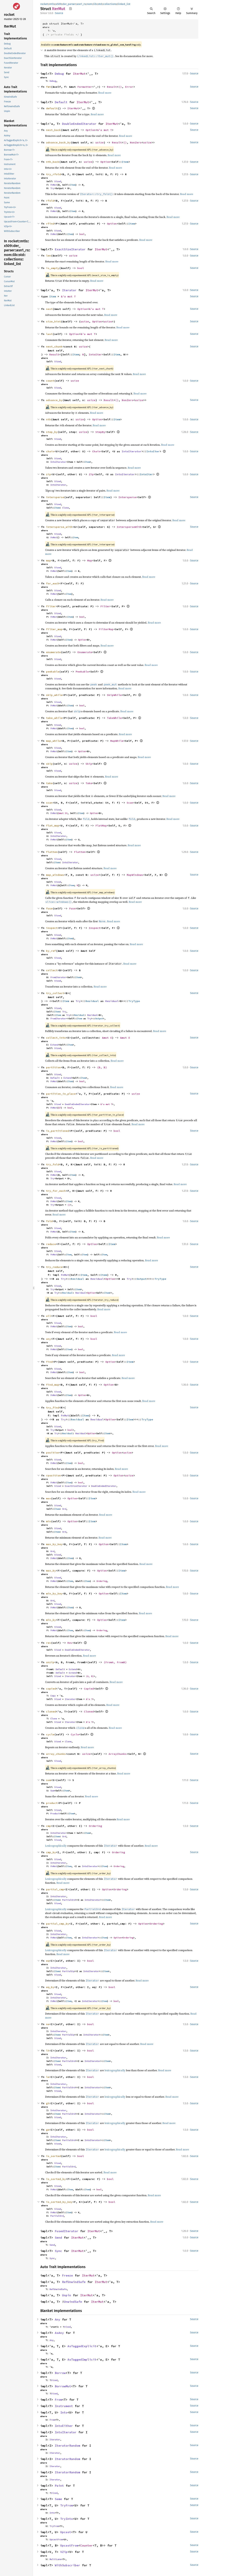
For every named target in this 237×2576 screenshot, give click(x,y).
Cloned (89, 1711)
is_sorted (53, 2156)
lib (95, 4)
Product (55, 1813)
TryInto (66, 2519)
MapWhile (116, 740)
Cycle (75, 1734)
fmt (48, 86)
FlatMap (101, 825)
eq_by (50, 1987)
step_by (52, 432)
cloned (51, 1711)
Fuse (72, 908)
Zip (91, 474)
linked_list (124, 4)
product (52, 1803)
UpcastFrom (56, 2539)
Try (52, 188)
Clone (65, 507)
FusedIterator (66, 2231)
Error (129, 86)
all (48, 1316)
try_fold (52, 1164)
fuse (49, 908)
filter (51, 606)
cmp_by (51, 1852)
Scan (130, 802)
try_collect (55, 993)
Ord (64, 1508)
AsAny (59, 2333)
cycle (50, 1734)
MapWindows (135, 874)
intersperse (55, 497)
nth (48, 419)
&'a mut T (104, 130)
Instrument (64, 2406)
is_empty (52, 268)
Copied (89, 1688)
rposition (53, 1475)
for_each (52, 583)
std (100, 4)
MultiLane (55, 2559)
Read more (104, 92)
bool (82, 234)
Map (89, 560)
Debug (59, 73)
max (48, 1498)
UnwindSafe (73, 2302)
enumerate (53, 652)
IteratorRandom (67, 2445)
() (120, 86)
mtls (51, 4)
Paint (59, 2485)
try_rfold (53, 174)
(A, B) (90, 1676)
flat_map (52, 825)
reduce (51, 1244)
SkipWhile (114, 695)
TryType (134, 1001)
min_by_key (54, 1593)
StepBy (100, 432)
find (49, 1361)
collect (52, 970)
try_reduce (54, 1267)
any (48, 1338)
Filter (105, 606)
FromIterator (58, 977)
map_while (53, 740)
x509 (58, 4)
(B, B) (102, 1067)
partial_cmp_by (57, 1923)
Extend (54, 1044)
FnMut (53, 184)
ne (47, 2024)
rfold (50, 200)
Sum (52, 1790)
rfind (50, 223)
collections (109, 4)
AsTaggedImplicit (81, 2359)
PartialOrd (68, 1899)
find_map (52, 1384)
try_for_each (56, 1190)
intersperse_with (59, 526)
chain (50, 451)
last (49, 334)
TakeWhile (114, 717)
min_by (51, 1619)
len (48, 255)
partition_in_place (61, 1093)
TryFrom (66, 2505)
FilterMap (106, 629)
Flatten (80, 852)
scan (49, 802)
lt (47, 2050)
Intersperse (127, 497)
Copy (53, 1695)
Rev (69, 1642)
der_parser (69, 4)
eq (47, 1960)
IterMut (79, 73)
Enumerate (84, 652)
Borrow (60, 2373)
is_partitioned (57, 1130)
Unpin (66, 2295)
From (58, 2399)
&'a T (89, 1699)
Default (61, 102)
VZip (63, 2552)
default (52, 108)
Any (57, 2319)
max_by (51, 1570)
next (49, 309)
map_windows (55, 874)
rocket (44, 4)
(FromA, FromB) (115, 1662)
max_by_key (54, 1544)
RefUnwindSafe (74, 2282)
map (48, 560)
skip (49, 763)
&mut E (107, 1037)
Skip (89, 763)
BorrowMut (63, 2386)
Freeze (67, 2275)
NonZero (136, 142)
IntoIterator (132, 451)
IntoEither (64, 2426)
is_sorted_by (56, 2179)
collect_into (56, 1037)
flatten (52, 852)
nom (89, 4)
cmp (48, 1825)
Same (58, 2499)
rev (48, 1642)
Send (58, 2237)
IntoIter (95, 354)
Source (59, 13)
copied (51, 1688)
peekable (52, 671)
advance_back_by (58, 142)
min (48, 1521)
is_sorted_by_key (59, 2201)
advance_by (54, 400)
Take (89, 783)
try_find (52, 1407)
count (50, 380)
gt (47, 2103)
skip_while (54, 695)
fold (49, 1221)
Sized (57, 181)
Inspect (94, 927)
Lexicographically (55, 1845)
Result (112, 86)
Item (125, 161)
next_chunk (54, 346)
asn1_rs (81, 4)
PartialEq (68, 1971)
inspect (52, 927)
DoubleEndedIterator (79, 124)
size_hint (53, 321)
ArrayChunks (118, 1753)
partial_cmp (55, 1889)
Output (99, 1018)
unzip (50, 1662)
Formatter (84, 86)
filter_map (54, 629)
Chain (96, 451)
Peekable (82, 671)
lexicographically (115, 2070)
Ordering (101, 1581)
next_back (53, 130)
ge (47, 2129)
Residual (92, 1001)
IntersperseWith (129, 526)
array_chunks (56, 1753)
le (47, 2077)
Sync (58, 2251)
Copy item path (70, 8)
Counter (86, 2545)
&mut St (62, 813)
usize (99, 142)
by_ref (51, 950)
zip (48, 474)
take (49, 783)
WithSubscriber (67, 2565)
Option (90, 130)
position (52, 1452)
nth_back (52, 161)
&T (59, 1107)
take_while (54, 717)
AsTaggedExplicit (81, 2346)
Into (63, 2412)
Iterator (69, 290)
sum (48, 1780)
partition (53, 1067)
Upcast (65, 2532)
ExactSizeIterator (70, 249)
